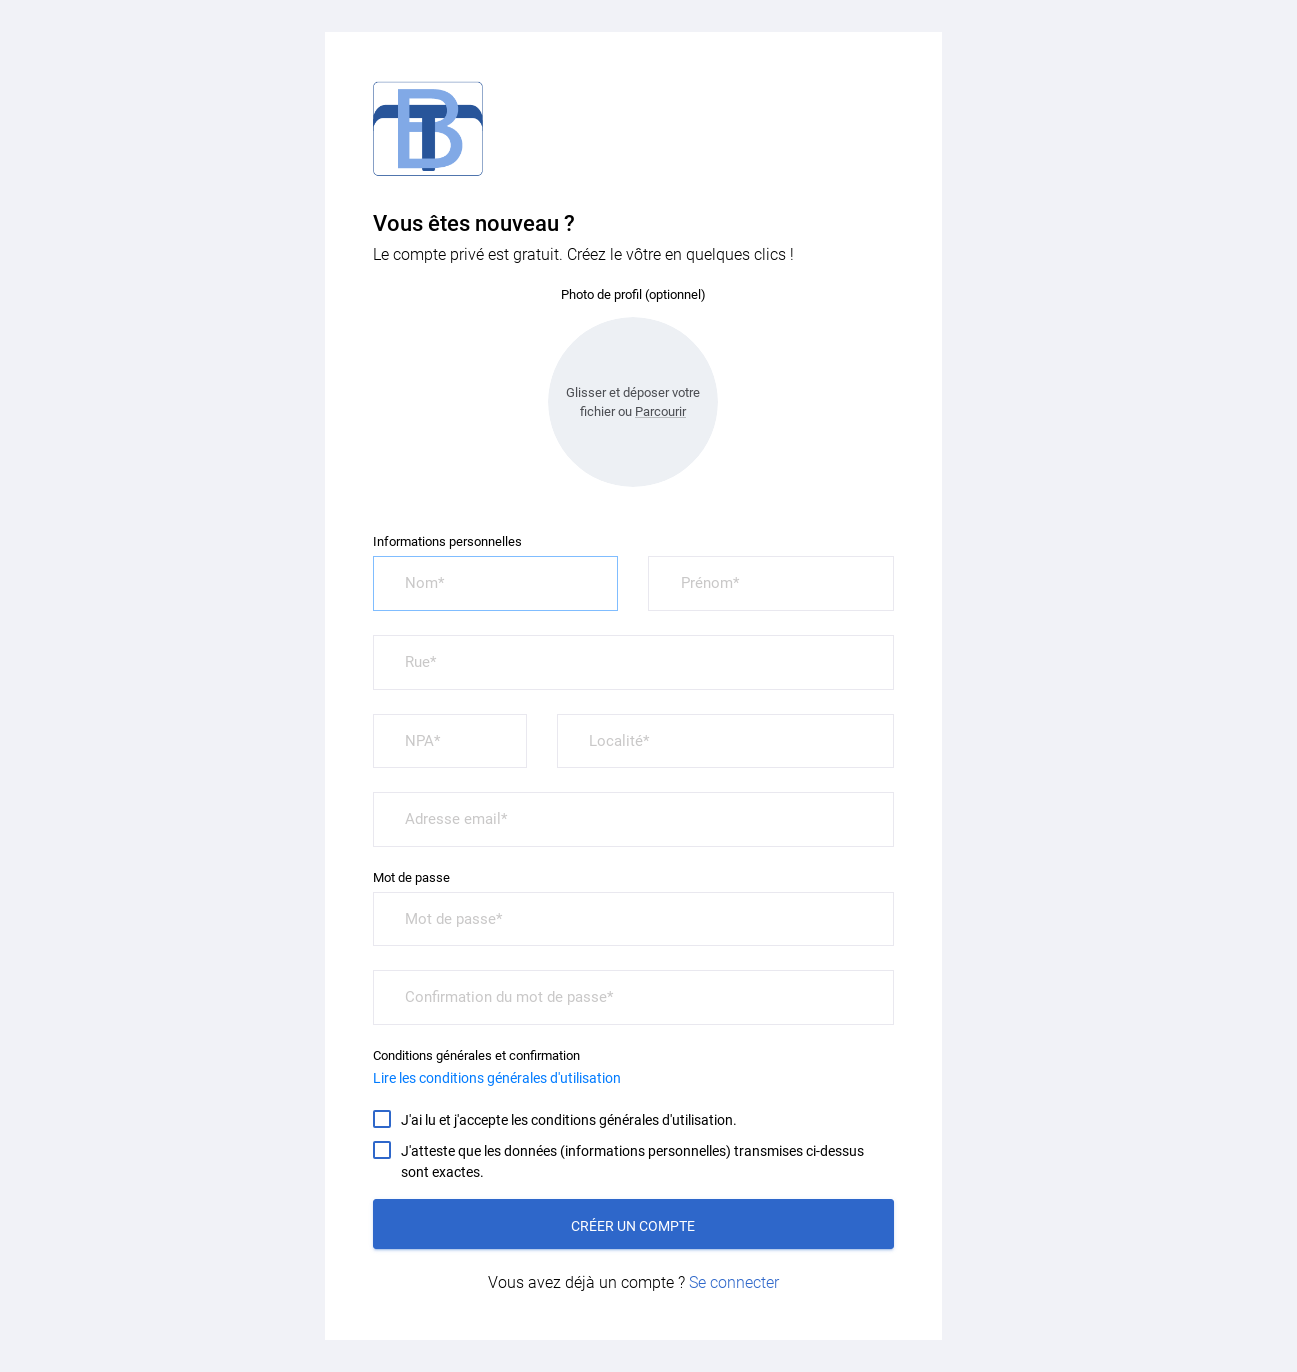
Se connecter (734, 1282)
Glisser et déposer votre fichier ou (633, 402)
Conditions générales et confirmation (476, 1055)
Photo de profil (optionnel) (633, 294)
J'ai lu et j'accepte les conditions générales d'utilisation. (569, 1119)
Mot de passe (411, 877)
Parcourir (660, 411)
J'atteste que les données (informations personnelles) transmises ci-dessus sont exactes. (632, 1160)
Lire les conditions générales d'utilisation (497, 1078)
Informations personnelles (447, 541)
